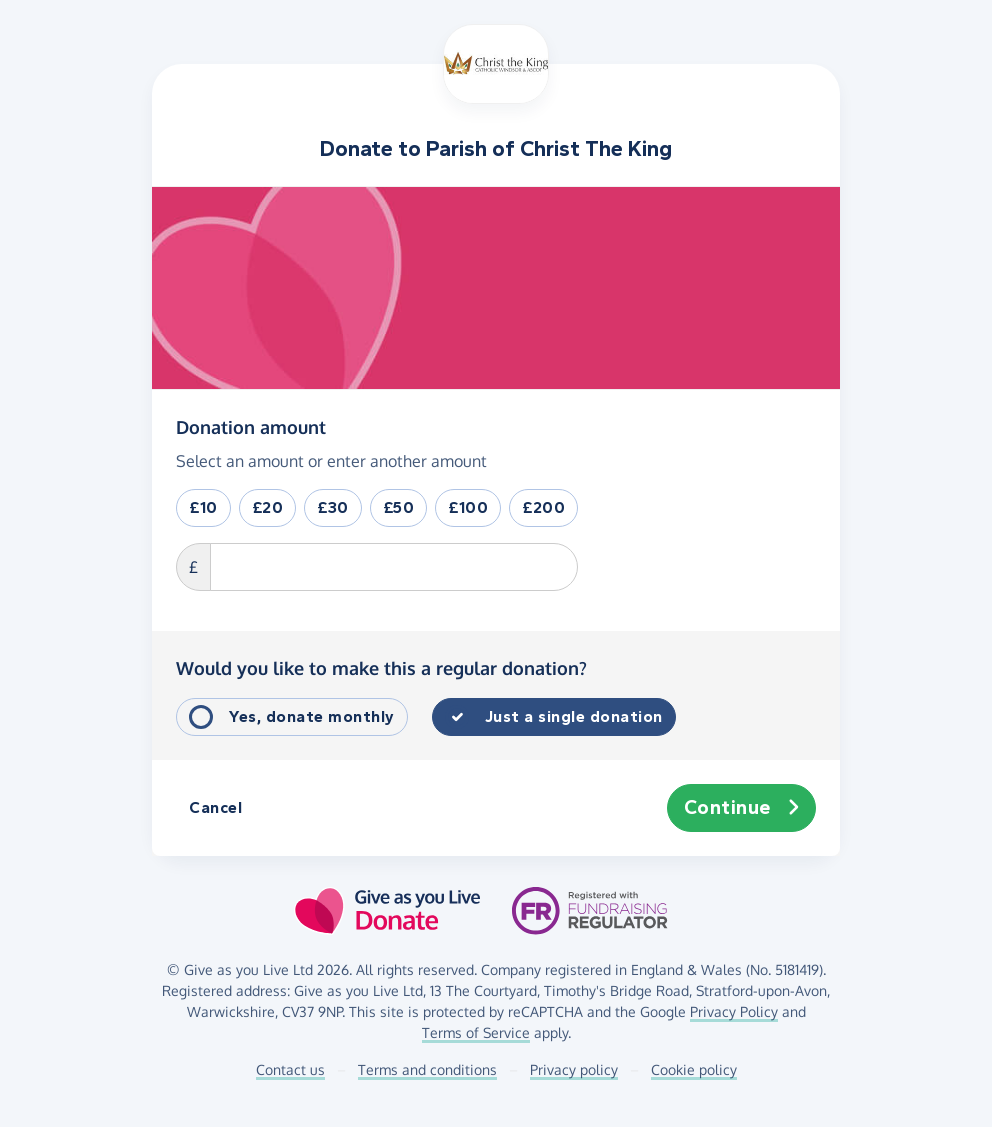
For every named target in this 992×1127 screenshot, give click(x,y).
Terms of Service (476, 1032)
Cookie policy (694, 1069)
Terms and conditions (427, 1069)
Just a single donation (574, 716)
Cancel (215, 807)
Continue (742, 808)
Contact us (290, 1069)
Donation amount (251, 426)
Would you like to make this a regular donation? (381, 668)
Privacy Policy (734, 1011)
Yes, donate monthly (312, 716)
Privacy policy (574, 1069)
